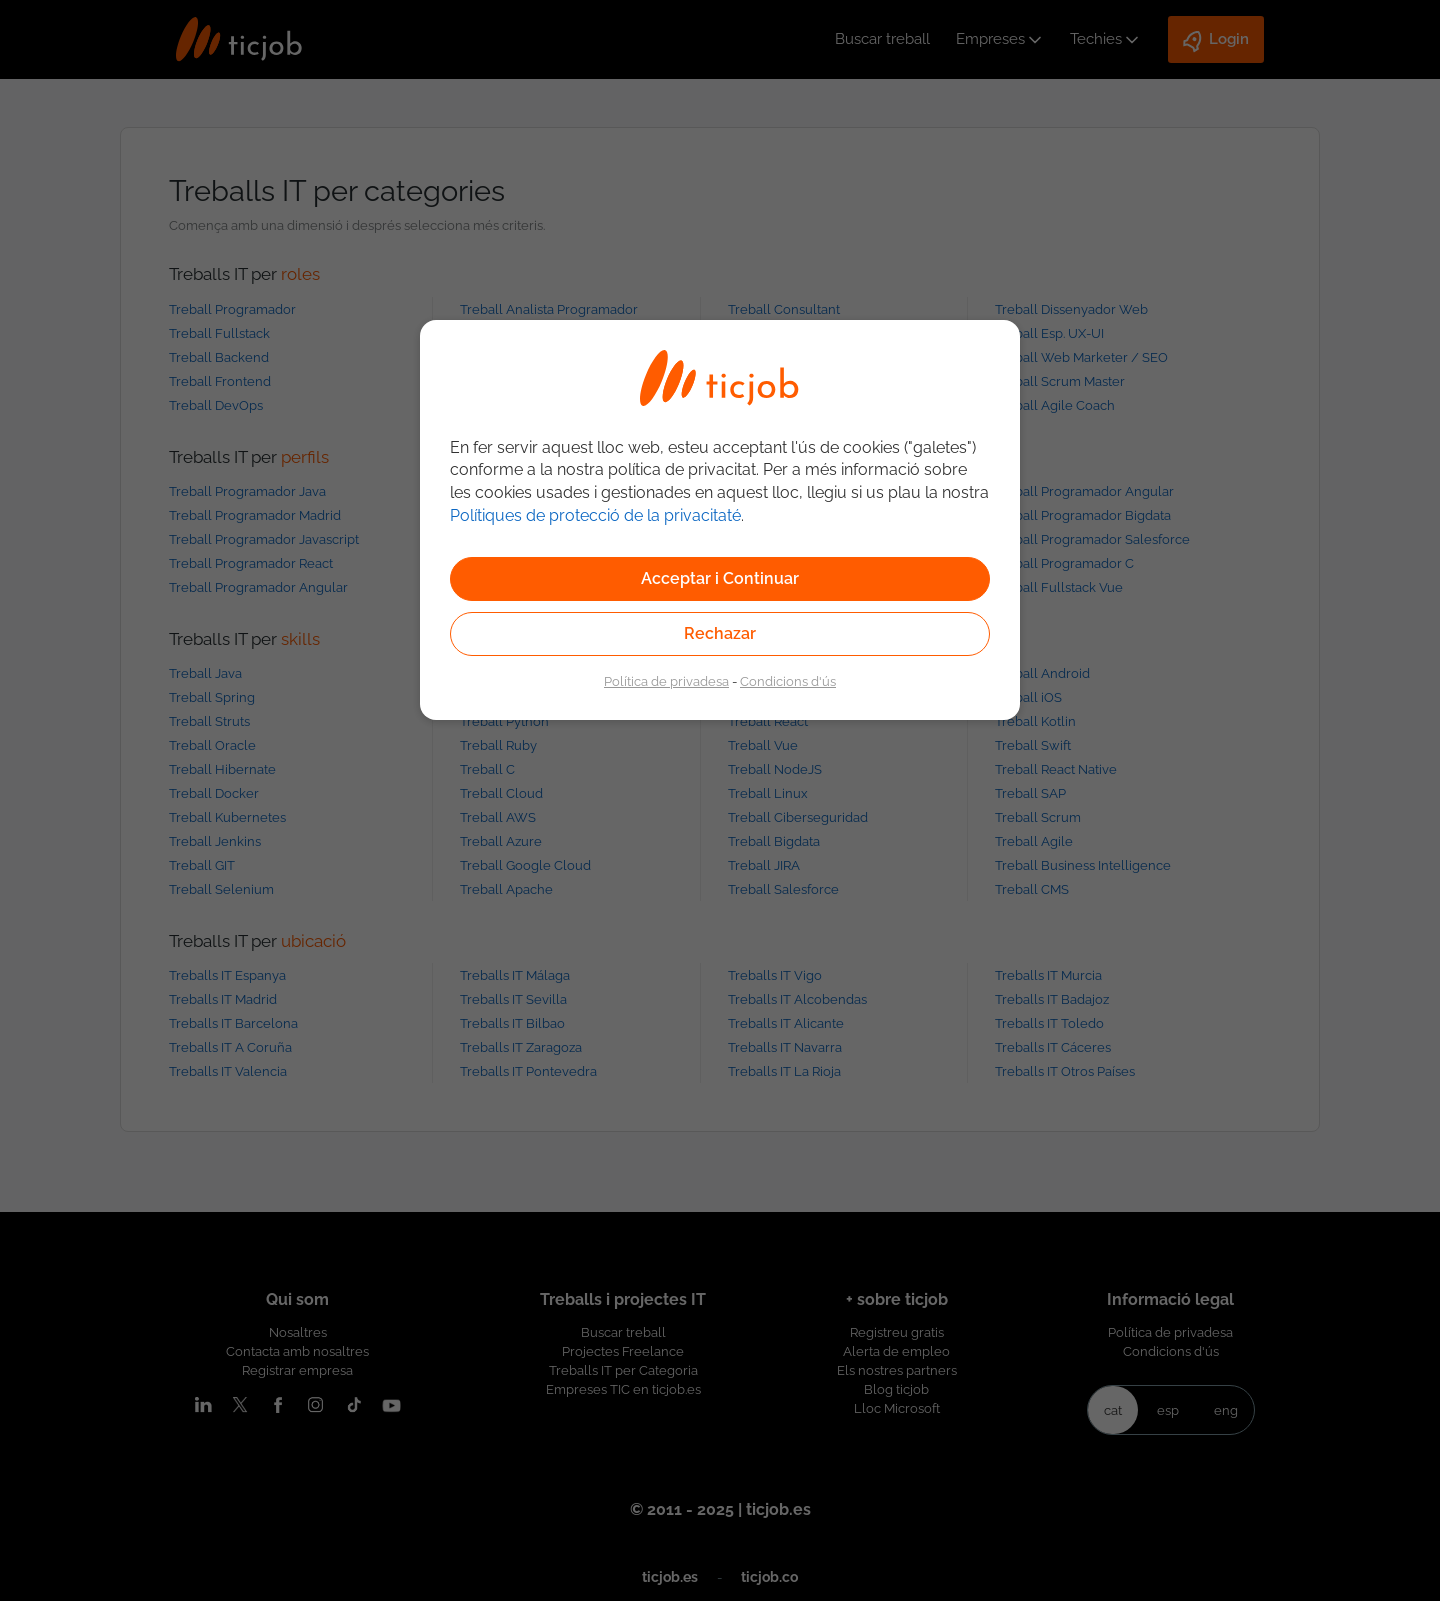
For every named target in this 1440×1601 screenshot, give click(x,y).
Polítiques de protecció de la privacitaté (595, 515)
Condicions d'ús (788, 681)
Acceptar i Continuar (720, 578)
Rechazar (720, 633)
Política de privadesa (666, 681)
